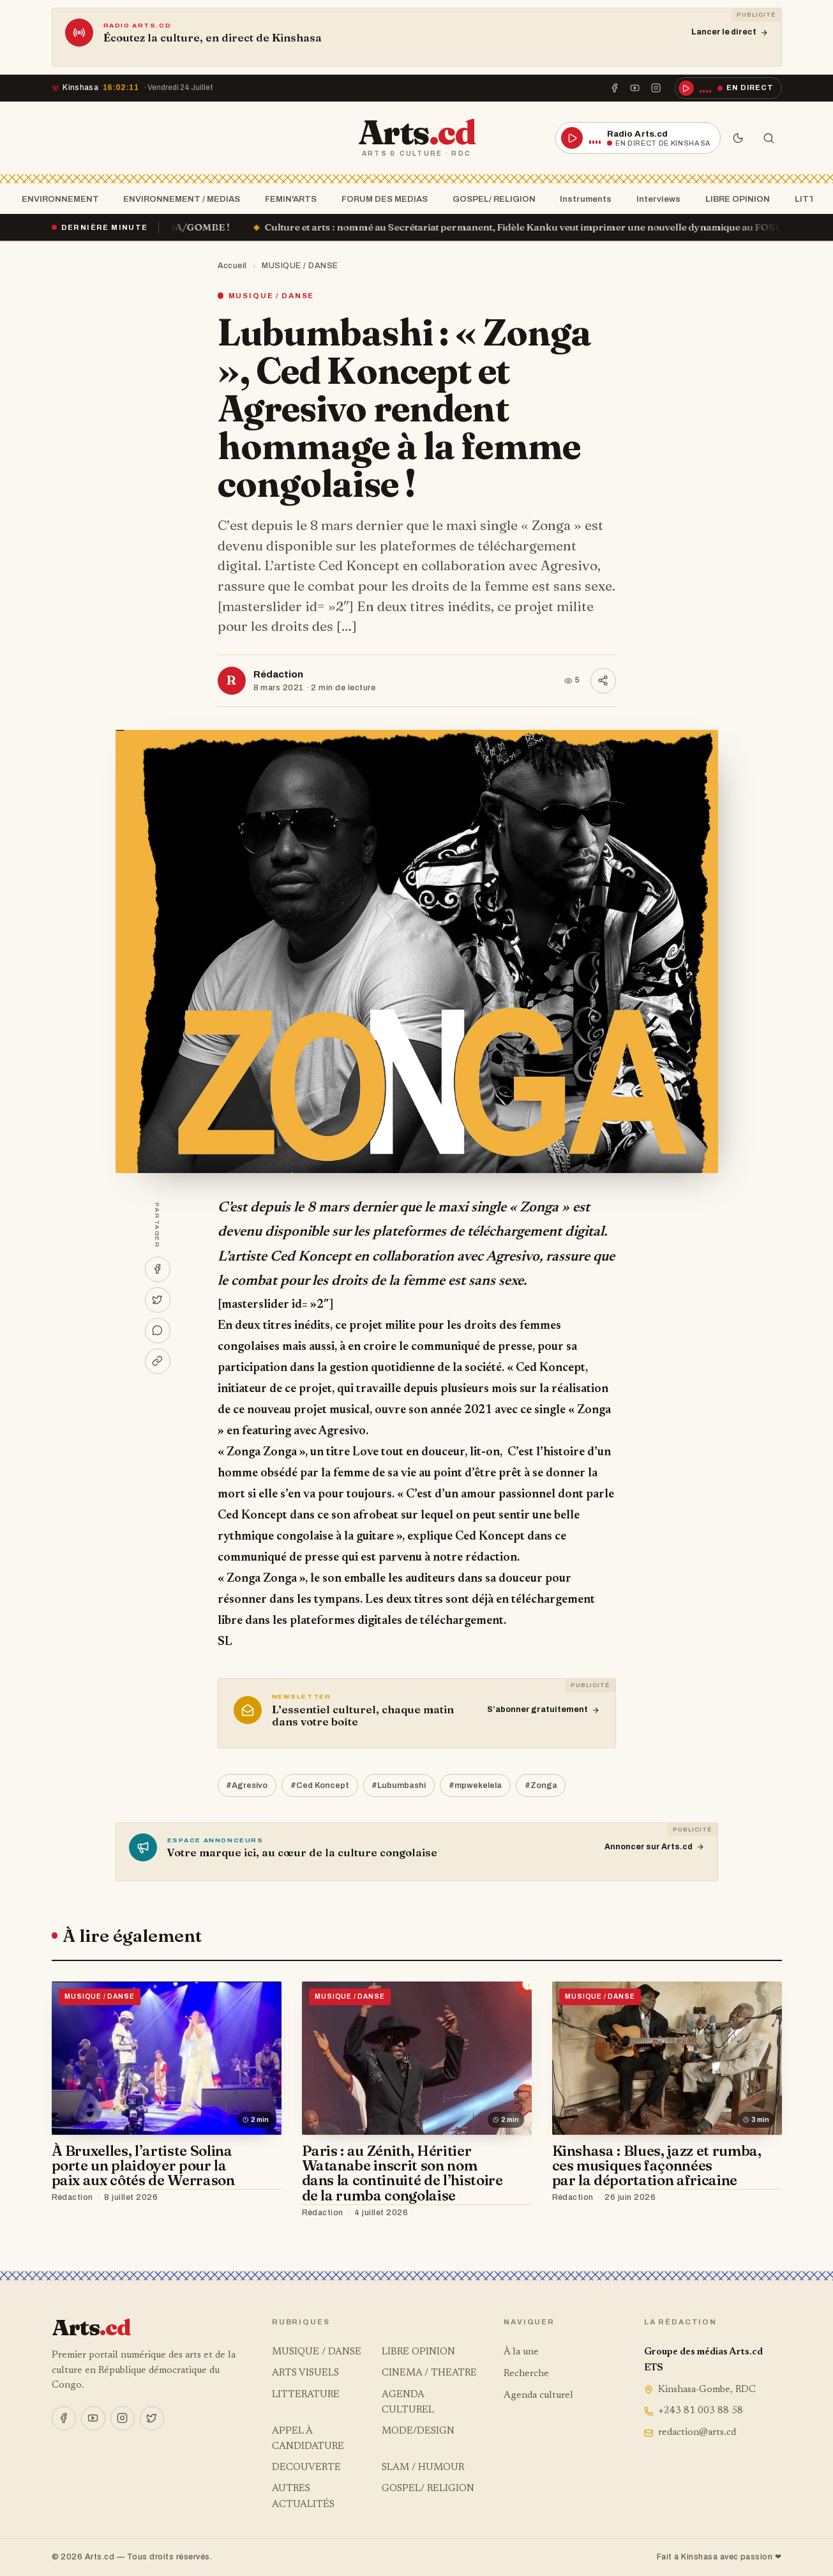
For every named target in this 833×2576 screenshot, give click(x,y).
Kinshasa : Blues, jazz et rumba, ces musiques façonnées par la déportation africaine (657, 2166)
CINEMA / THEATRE (429, 2373)
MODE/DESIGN (418, 2431)
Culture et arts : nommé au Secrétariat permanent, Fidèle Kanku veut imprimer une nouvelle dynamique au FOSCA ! (556, 227)
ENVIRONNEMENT (56, 199)
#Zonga (541, 1785)
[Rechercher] (769, 138)
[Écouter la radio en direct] (728, 88)
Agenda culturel (538, 2395)
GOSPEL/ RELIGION (490, 199)
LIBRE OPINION (734, 199)
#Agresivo (246, 1785)
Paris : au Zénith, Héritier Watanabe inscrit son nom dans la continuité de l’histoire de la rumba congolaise (402, 2173)
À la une (521, 2352)
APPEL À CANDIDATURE (308, 2439)
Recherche (526, 2374)
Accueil (233, 265)
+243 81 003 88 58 (693, 2411)
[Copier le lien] (157, 1361)
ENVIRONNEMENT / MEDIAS (178, 199)
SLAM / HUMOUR (423, 2468)
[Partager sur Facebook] (157, 1269)
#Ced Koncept (319, 1785)
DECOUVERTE (306, 2468)
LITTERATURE (306, 2395)
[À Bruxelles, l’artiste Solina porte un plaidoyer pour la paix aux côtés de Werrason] (166, 2058)
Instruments (582, 199)
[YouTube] (635, 88)
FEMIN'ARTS (287, 199)
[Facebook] (614, 88)
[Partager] (603, 680)
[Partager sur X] (157, 1299)
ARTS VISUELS (305, 2373)
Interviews (654, 199)
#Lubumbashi (398, 1785)
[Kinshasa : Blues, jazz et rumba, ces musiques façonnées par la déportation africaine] (667, 2058)
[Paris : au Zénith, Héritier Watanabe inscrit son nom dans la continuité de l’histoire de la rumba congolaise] (417, 2058)
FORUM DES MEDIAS (381, 199)
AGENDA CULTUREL (408, 2402)
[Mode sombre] (738, 138)
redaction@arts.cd (690, 2432)
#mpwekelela (475, 1785)
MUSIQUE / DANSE (300, 265)
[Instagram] (655, 88)
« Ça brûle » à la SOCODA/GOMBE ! (174, 227)
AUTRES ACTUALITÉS (303, 2496)
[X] (152, 2418)
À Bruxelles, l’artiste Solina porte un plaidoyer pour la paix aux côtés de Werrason (143, 2166)
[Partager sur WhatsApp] (157, 1330)
